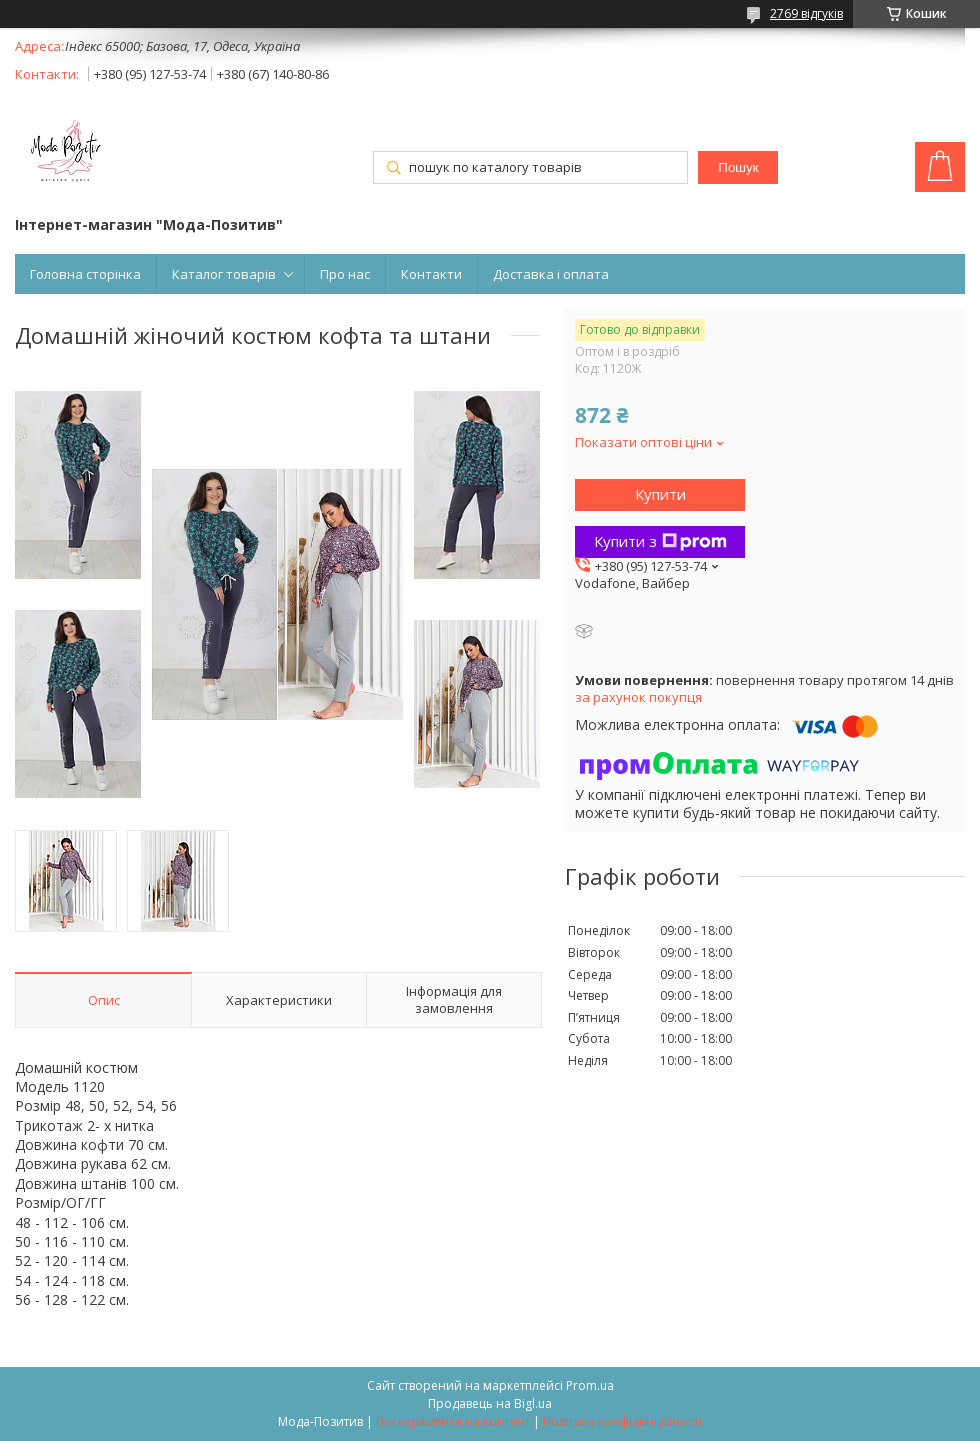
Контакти (431, 274)
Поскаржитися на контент (453, 1421)
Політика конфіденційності (622, 1421)
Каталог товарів (224, 274)
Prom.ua (590, 1385)
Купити (660, 494)
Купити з (660, 541)
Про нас (345, 274)
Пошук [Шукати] (738, 167)
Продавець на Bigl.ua (490, 1403)
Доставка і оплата (551, 274)
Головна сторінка (85, 274)
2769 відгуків (806, 13)
